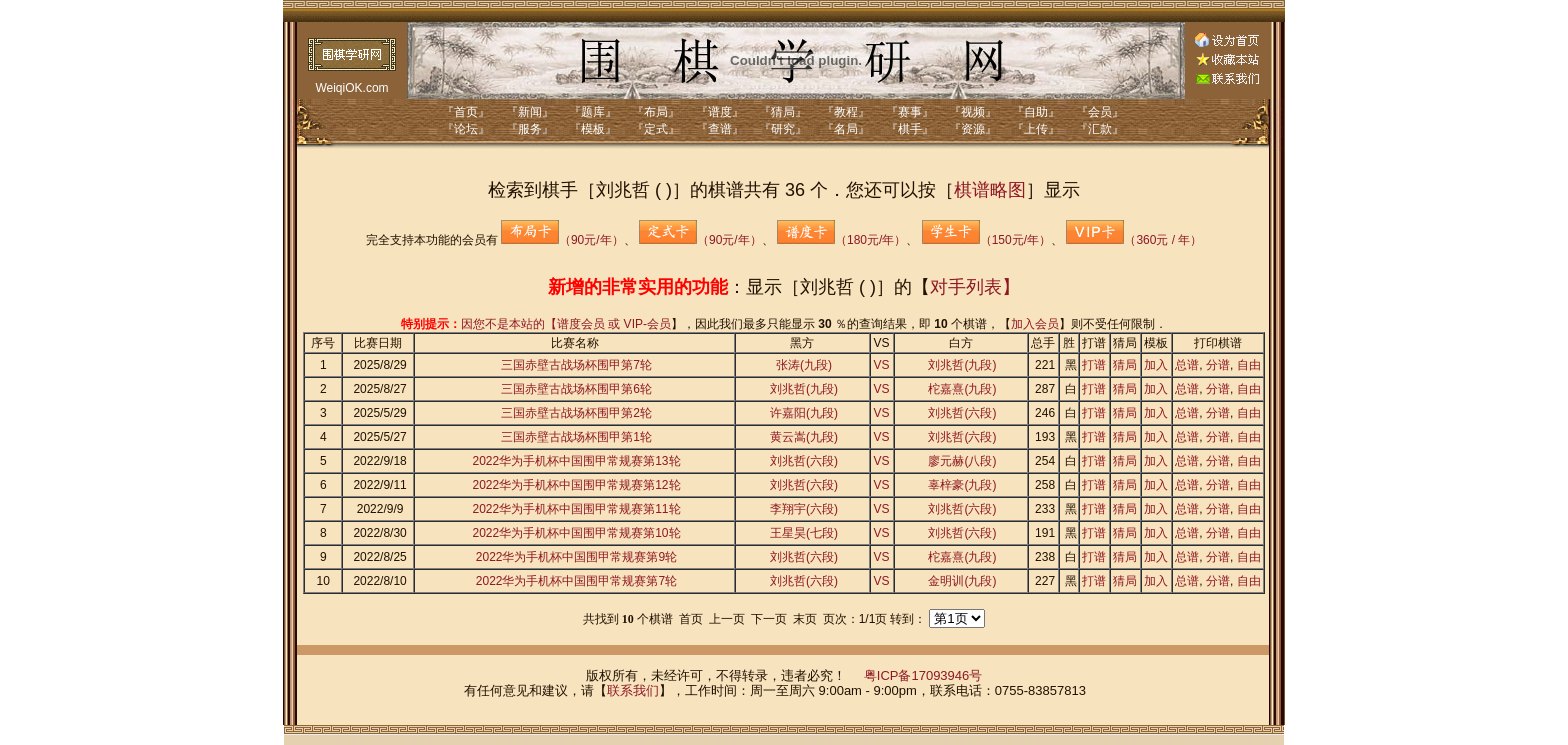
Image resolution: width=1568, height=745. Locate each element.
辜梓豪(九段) (962, 485)
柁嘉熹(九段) (962, 389)
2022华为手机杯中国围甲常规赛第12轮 (576, 485)
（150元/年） (986, 240)
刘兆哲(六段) (962, 413)
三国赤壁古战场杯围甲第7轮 (576, 365)
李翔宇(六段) (804, 509)
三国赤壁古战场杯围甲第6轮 (576, 389)
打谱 (1094, 365)
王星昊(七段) (804, 533)
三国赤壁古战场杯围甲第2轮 (576, 413)
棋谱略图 (990, 190)
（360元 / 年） (1134, 240)
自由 (1249, 365)
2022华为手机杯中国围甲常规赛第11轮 (576, 509)
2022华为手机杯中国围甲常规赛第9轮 (576, 557)
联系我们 (633, 690)
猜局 (1125, 365)
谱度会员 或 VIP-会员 (614, 324)
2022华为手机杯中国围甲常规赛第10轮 (576, 533)
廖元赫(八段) (962, 461)
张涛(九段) (804, 365)
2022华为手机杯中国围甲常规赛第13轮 (576, 461)
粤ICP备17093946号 (923, 675)
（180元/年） (841, 240)
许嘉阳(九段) (804, 413)
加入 (1156, 365)
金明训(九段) (962, 581)
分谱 (1218, 365)
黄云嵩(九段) (804, 437)
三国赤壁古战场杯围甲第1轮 (576, 437)
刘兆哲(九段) (962, 365)
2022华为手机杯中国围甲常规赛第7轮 (576, 581)
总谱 (1187, 365)
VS (882, 365)
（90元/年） (562, 240)
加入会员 (1035, 324)
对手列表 (966, 287)
